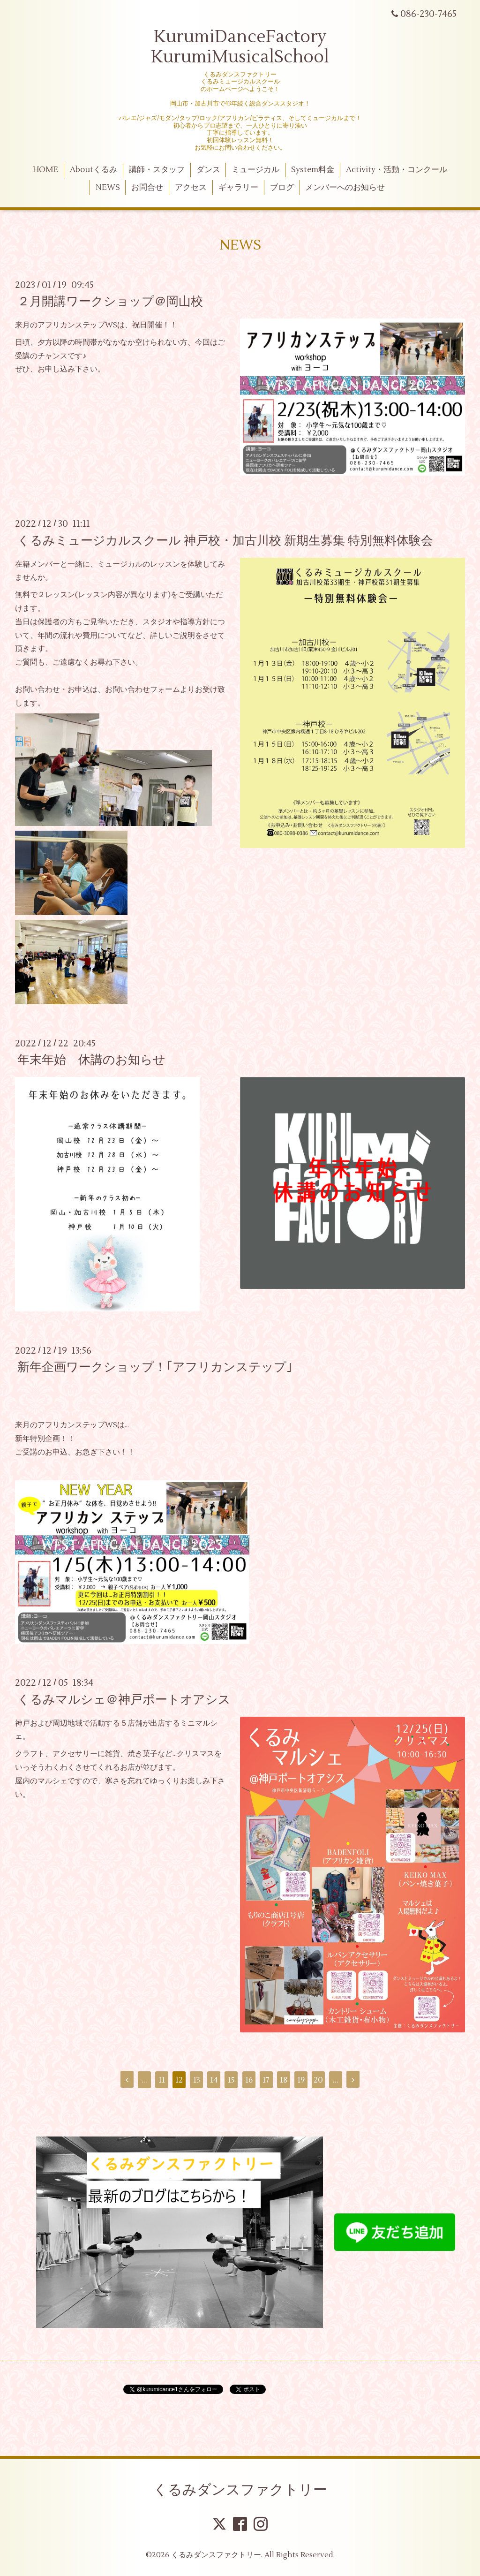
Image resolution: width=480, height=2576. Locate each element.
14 (214, 2080)
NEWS (108, 187)
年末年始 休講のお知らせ (91, 1060)
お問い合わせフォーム (142, 689)
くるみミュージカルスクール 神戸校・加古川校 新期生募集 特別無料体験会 (225, 540)
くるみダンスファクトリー (240, 2490)
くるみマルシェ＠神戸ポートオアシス (124, 1699)
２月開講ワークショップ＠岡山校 (110, 302)
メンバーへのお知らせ (345, 187)
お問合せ (147, 187)
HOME (45, 170)
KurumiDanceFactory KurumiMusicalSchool (240, 47)
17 (266, 2080)
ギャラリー (238, 187)
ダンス (208, 170)
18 (283, 2080)
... (144, 2080)
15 (231, 2080)
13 (196, 2080)
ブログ (282, 187)
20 (318, 2080)
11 (161, 2080)
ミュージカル (255, 170)
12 (179, 2080)
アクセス (191, 187)
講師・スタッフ (157, 170)
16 (249, 2080)
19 (301, 2080)
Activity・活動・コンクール (396, 170)
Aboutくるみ (93, 170)
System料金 (312, 170)
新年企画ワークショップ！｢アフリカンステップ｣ (154, 1367)
